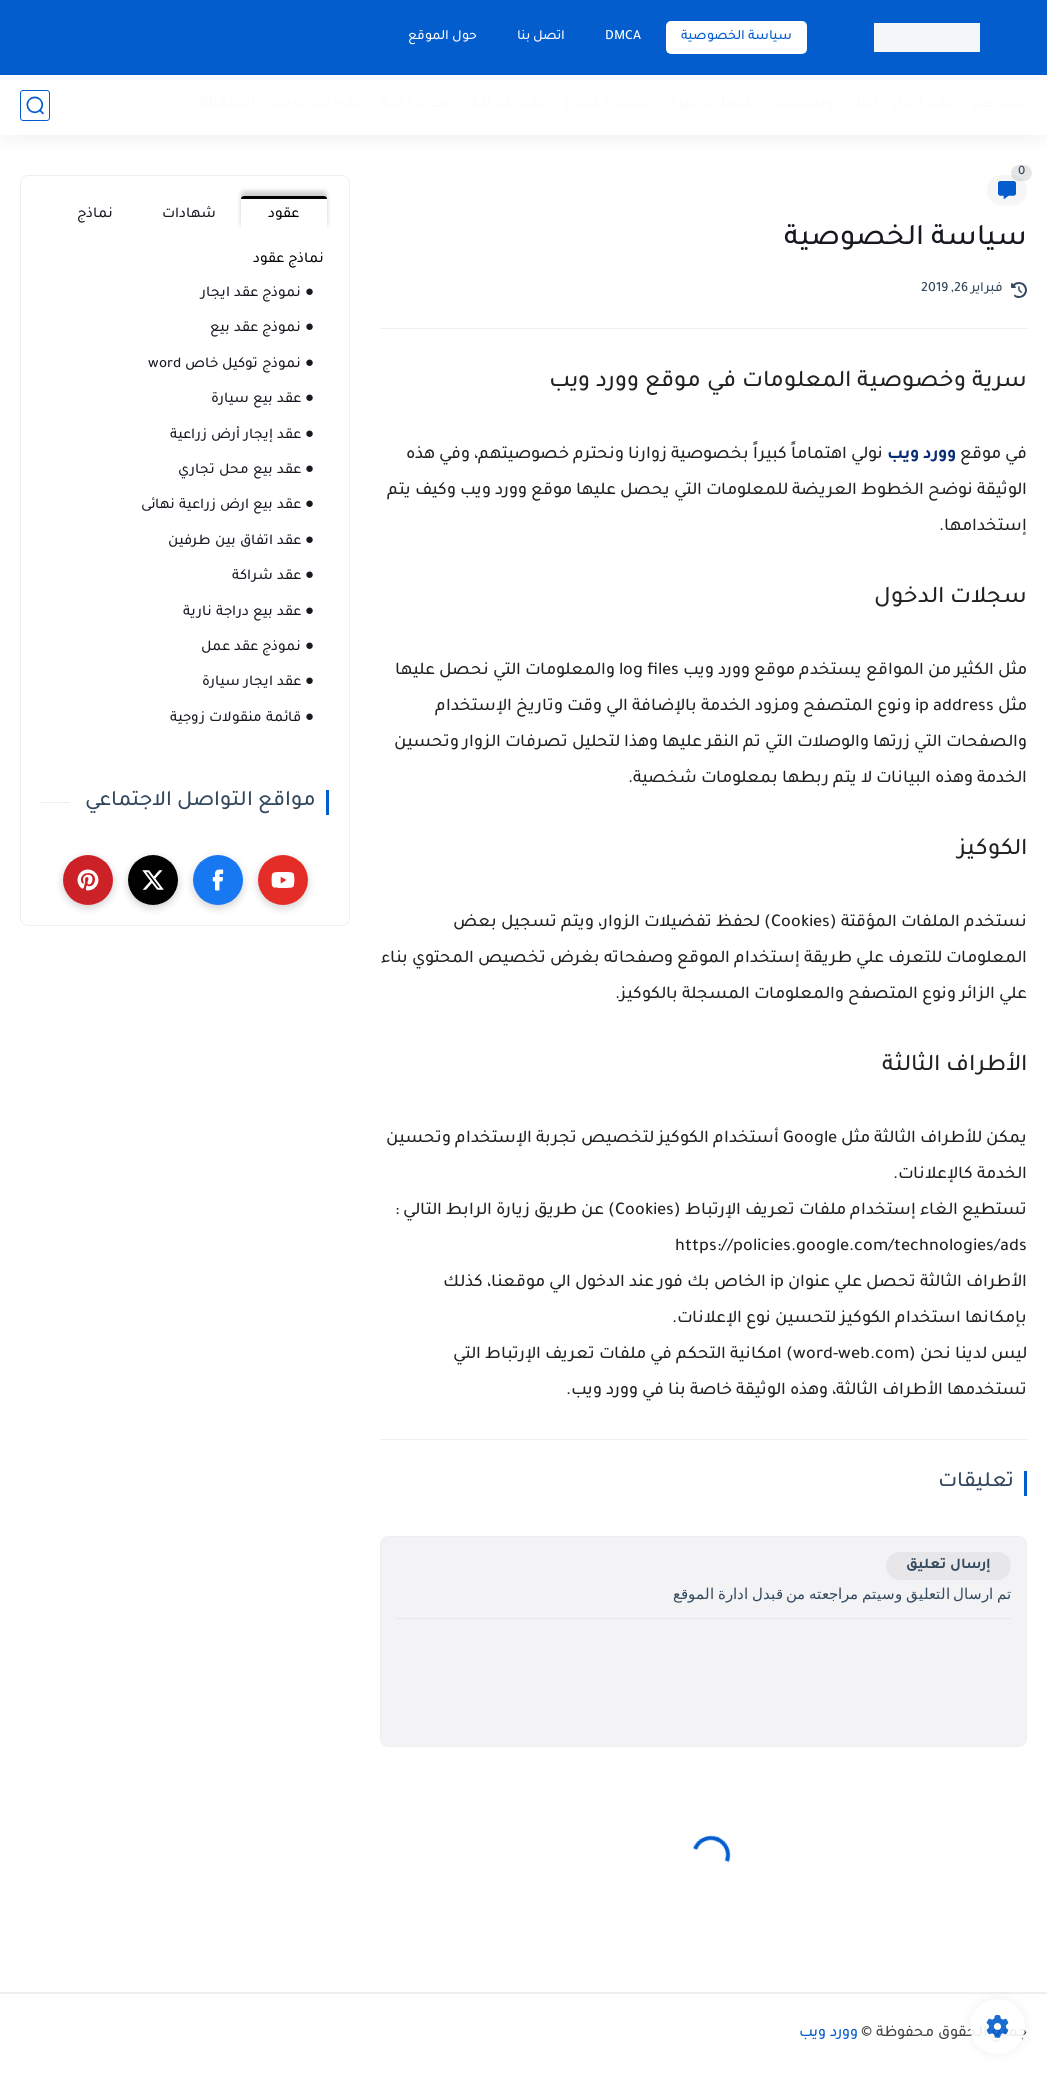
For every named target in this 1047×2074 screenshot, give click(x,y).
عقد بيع (999, 104)
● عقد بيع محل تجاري (246, 470)
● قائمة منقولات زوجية (242, 718)
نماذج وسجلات (823, 104)
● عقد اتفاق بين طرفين (241, 541)
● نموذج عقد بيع (262, 328)
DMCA (623, 37)
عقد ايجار (924, 104)
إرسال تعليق (948, 1565)
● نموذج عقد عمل (257, 647)
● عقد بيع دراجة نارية (248, 612)
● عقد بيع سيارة (262, 399)
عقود (283, 214)
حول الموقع (442, 37)
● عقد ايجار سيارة (258, 682)
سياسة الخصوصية (736, 37)
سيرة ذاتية (417, 104)
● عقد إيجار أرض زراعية (242, 435)
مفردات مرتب (318, 104)
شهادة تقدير (609, 104)
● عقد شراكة (273, 576)
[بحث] (35, 105)
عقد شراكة (509, 104)
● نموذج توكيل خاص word (231, 364)
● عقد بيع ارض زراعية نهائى (227, 505)
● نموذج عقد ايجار (257, 293)
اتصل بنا (541, 37)
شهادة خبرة (712, 104)
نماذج (95, 214)
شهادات (189, 214)
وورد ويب (921, 455)
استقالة (227, 104)
